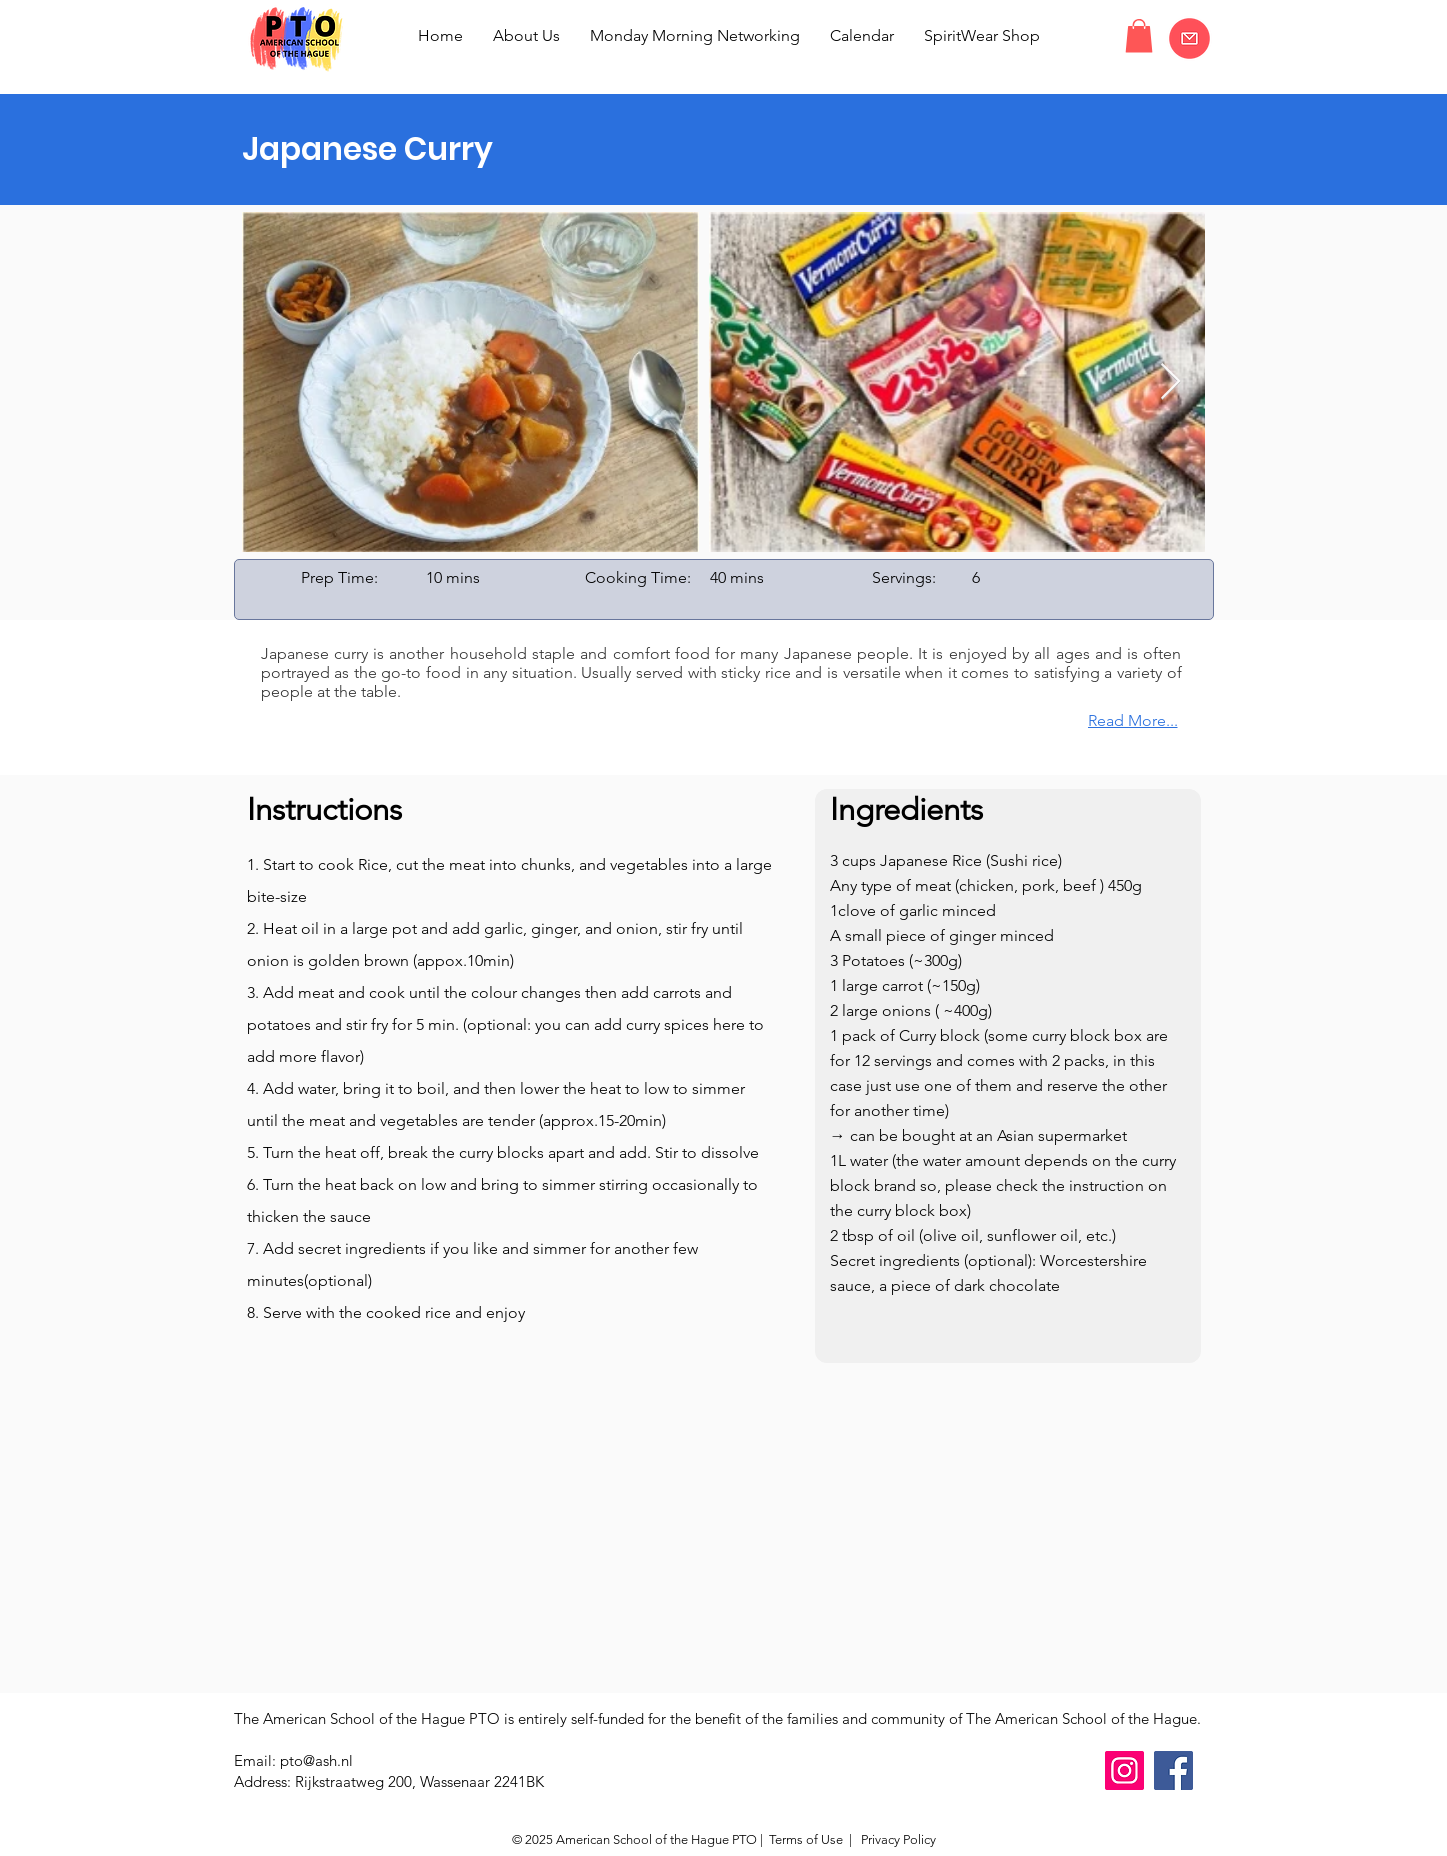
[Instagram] (1124, 1770)
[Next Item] (1170, 382)
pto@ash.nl (316, 1760)
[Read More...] (1111, 721)
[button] (1139, 35)
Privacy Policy (897, 1839)
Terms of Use (806, 1839)
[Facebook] (1173, 1770)
